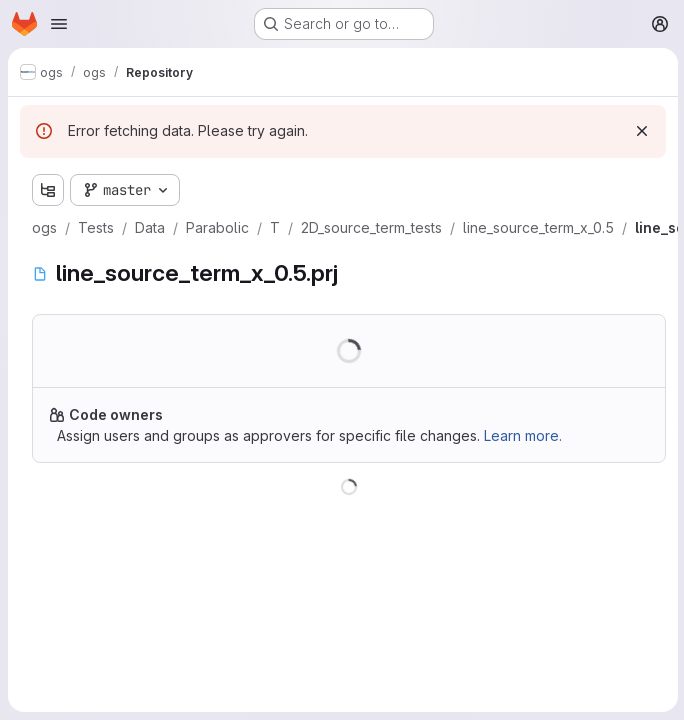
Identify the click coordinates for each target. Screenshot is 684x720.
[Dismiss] (640, 131)
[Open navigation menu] (59, 24)
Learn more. (523, 435)
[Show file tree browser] (48, 190)
